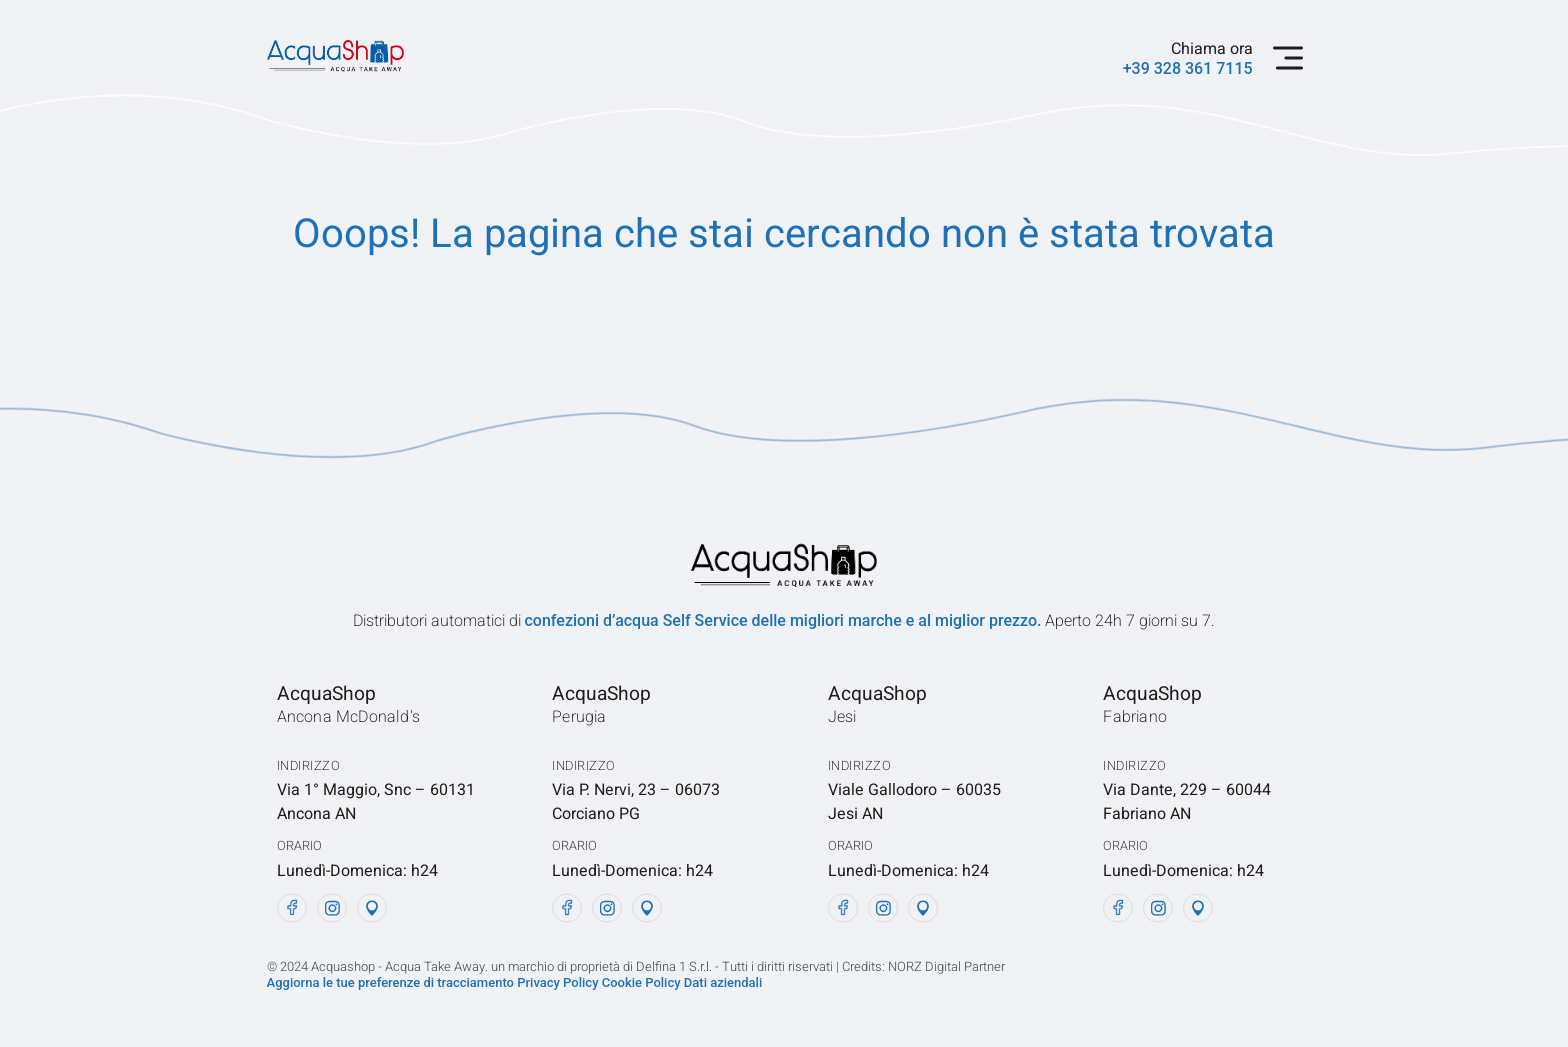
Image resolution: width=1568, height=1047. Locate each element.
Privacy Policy (557, 982)
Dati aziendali (723, 982)
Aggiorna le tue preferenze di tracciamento (392, 982)
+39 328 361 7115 (1188, 68)
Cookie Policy (643, 982)
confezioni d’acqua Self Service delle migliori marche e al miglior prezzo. (785, 620)
